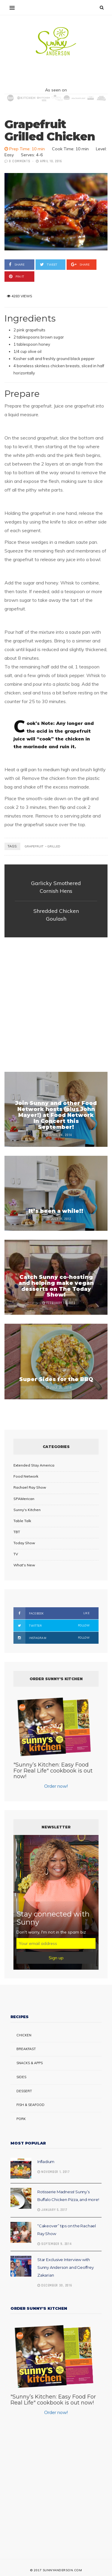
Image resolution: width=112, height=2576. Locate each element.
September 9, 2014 (54, 2244)
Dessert (24, 2091)
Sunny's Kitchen (27, 1509)
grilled (53, 846)
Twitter (51, 1625)
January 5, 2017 (52, 2210)
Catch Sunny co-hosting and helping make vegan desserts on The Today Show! (56, 1286)
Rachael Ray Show (29, 1487)
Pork (21, 2119)
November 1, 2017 (53, 2172)
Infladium (45, 2161)
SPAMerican (23, 1498)
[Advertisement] (56, 1005)
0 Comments (19, 161)
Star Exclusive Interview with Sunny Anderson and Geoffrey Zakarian (65, 2267)
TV (15, 1554)
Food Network (25, 1476)
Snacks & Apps (29, 2063)
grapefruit (34, 846)
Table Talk (22, 1521)
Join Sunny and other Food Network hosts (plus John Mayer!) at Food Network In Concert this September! (56, 1115)
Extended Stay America (33, 1465)
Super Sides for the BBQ (56, 1379)
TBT (16, 1532)
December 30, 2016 (54, 2285)
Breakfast (26, 2049)
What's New (24, 1565)
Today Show (24, 1543)
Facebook (51, 1613)
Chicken (23, 2035)
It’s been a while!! (56, 1211)
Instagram (51, 1638)
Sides (21, 2077)
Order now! (56, 1786)
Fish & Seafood (30, 2105)
